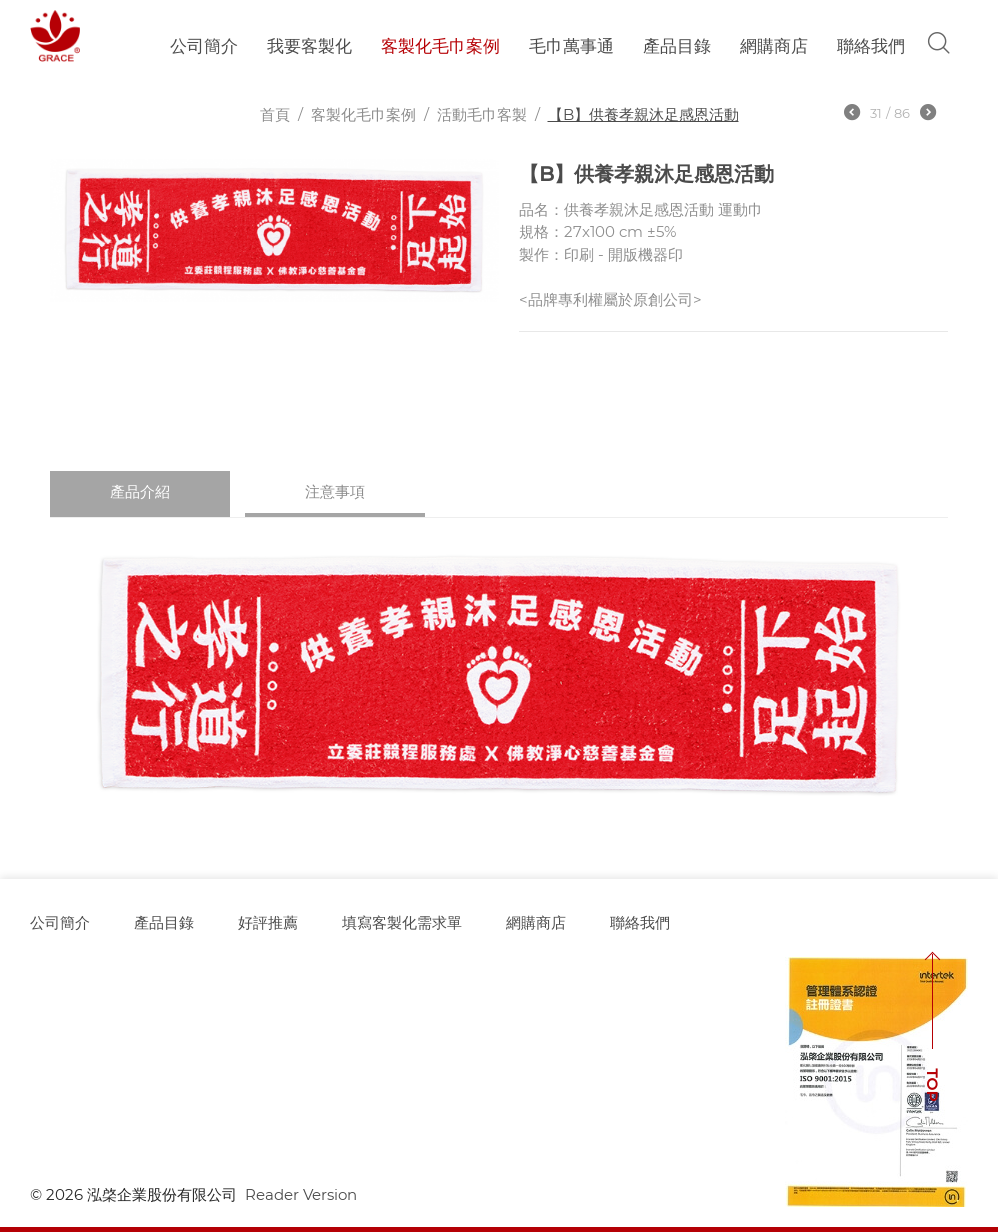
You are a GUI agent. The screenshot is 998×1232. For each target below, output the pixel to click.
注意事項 (335, 491)
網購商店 (774, 46)
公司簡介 (204, 46)
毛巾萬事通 (571, 46)
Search (938, 42)
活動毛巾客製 (482, 114)
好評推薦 (268, 922)
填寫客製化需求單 (402, 922)
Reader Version (301, 1194)
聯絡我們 (871, 46)
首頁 (275, 114)
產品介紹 (140, 491)
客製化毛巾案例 (440, 46)
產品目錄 (677, 46)
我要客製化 (309, 46)
